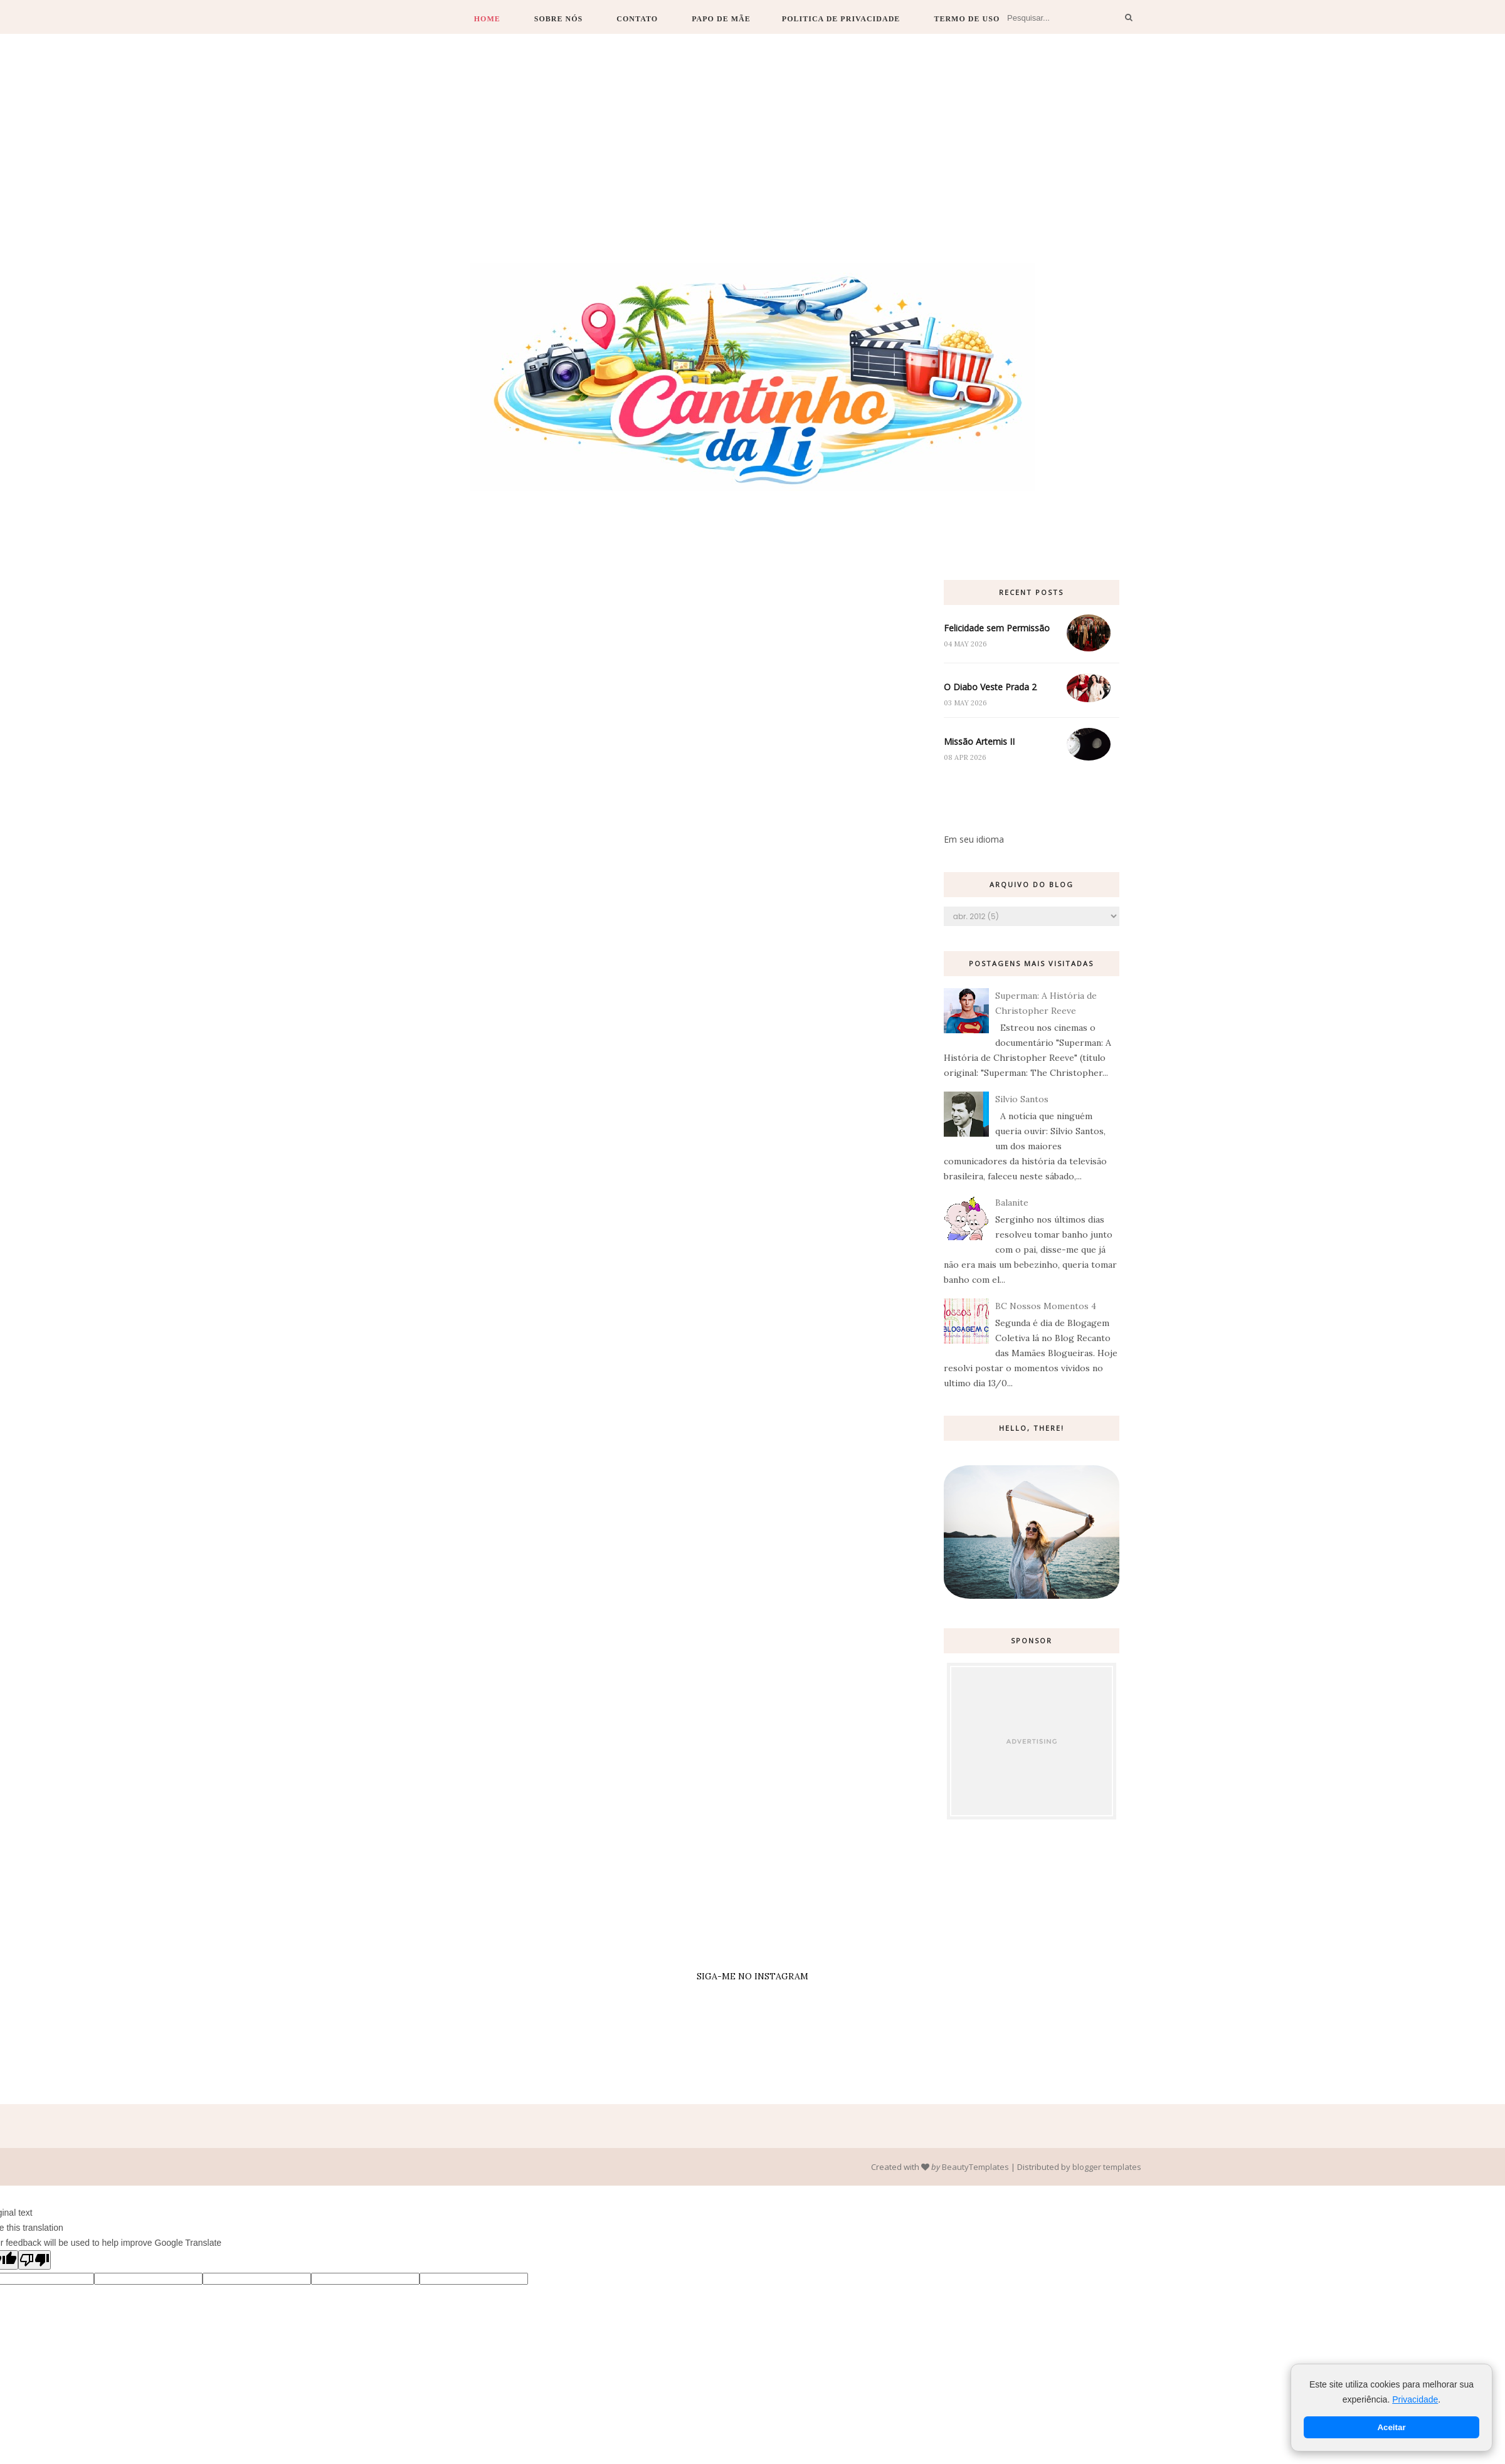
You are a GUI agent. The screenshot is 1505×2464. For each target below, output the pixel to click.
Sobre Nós (558, 18)
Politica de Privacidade (841, 18)
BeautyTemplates (975, 2166)
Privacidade (1415, 2399)
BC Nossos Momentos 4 (1045, 1306)
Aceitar (1391, 2427)
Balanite (1011, 1202)
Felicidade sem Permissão (997, 628)
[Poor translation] (34, 2260)
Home (487, 18)
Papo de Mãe (721, 18)
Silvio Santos (1021, 1099)
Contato (637, 18)
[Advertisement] (752, 168)
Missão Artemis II (979, 741)
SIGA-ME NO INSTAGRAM (752, 1976)
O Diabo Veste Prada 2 (990, 687)
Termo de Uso (967, 18)
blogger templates (1106, 2166)
